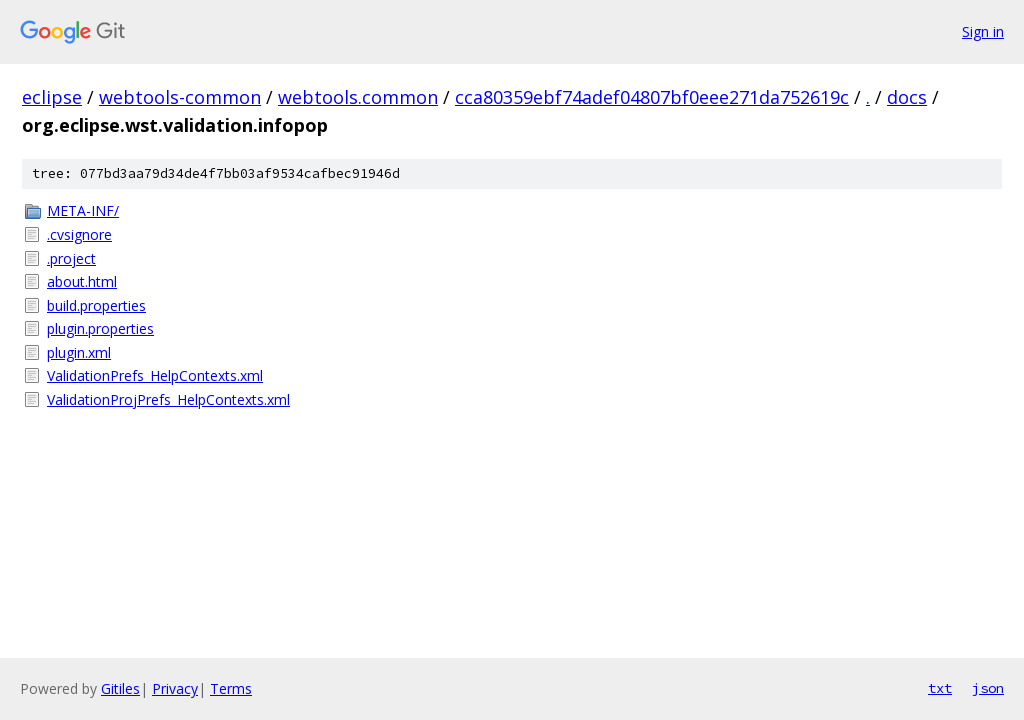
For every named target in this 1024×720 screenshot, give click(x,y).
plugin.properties (100, 328)
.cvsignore (79, 234)
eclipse (52, 97)
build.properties (96, 305)
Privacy (175, 688)
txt (940, 688)
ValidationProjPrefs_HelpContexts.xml (168, 399)
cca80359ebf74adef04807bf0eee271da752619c (652, 97)
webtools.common (358, 97)
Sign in (983, 31)
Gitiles (120, 688)
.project (71, 258)
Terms (231, 688)
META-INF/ (83, 210)
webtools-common (180, 97)
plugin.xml (79, 352)
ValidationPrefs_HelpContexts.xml (155, 375)
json (988, 688)
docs (907, 97)
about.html (82, 281)
